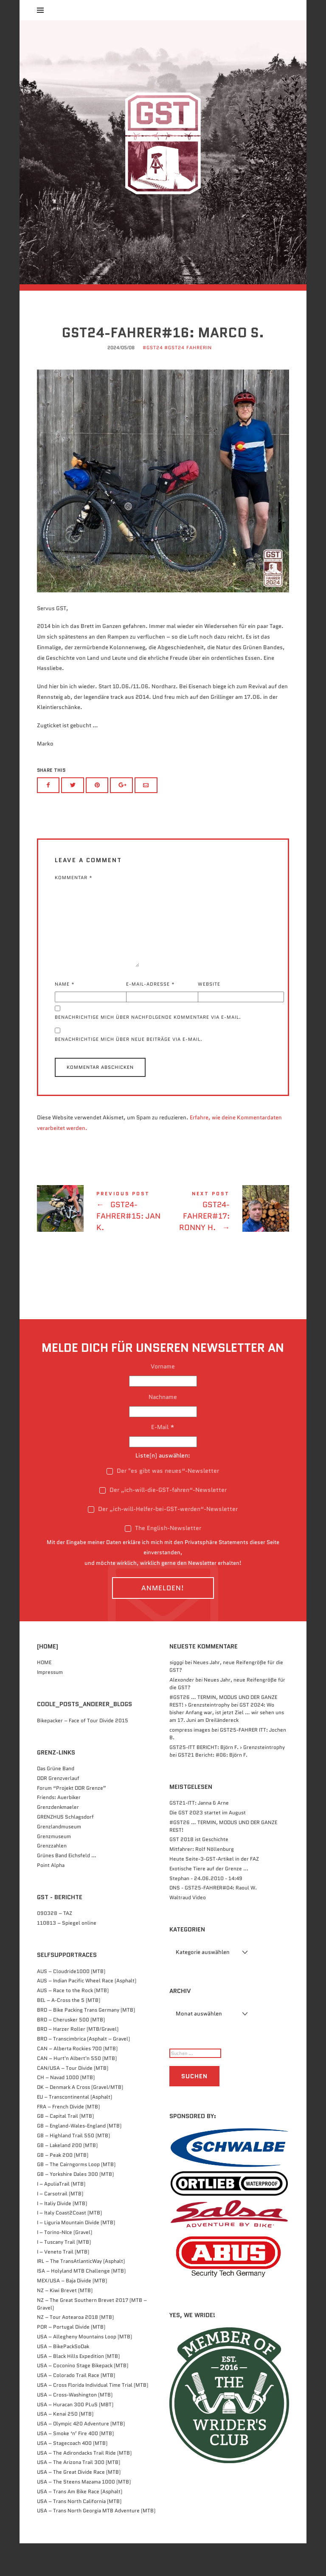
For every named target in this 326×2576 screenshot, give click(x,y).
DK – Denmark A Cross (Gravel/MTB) (80, 2119)
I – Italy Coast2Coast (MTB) (69, 2245)
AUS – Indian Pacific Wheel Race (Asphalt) (86, 2013)
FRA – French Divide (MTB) (68, 2139)
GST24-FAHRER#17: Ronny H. (226, 1246)
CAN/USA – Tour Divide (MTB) (72, 2100)
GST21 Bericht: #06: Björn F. (212, 1787)
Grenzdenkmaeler (58, 1839)
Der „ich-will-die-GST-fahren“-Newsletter (163, 1522)
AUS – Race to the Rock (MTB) (73, 2023)
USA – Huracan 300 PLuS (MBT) (75, 2437)
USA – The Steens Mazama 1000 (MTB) (84, 2514)
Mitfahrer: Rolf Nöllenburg (201, 1881)
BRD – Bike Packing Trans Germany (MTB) (86, 2042)
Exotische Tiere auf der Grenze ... (208, 1901)
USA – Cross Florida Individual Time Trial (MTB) (92, 2417)
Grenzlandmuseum (59, 1859)
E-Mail (162, 1459)
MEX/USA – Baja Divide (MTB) (72, 2313)
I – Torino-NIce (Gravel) (64, 2264)
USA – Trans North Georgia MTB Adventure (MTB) (96, 2543)
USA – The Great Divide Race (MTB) (79, 2504)
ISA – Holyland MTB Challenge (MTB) (81, 2303)
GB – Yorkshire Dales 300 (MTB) (75, 2206)
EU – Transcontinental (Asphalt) (74, 2129)
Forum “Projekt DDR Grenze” (71, 1820)
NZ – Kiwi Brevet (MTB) (65, 2323)
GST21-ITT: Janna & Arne (199, 1835)
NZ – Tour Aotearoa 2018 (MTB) (75, 2350)
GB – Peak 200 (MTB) (62, 2187)
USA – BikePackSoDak (63, 2379)
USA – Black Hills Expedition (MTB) (78, 2388)
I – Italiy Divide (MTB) (62, 2236)
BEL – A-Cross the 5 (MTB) (68, 2032)
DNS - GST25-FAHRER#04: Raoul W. (213, 1920)
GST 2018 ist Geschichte (198, 1872)
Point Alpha (51, 1897)
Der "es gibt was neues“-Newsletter (163, 1504)
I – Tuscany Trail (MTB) (64, 2274)
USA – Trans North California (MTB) (79, 2533)
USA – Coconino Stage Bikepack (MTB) (82, 2398)
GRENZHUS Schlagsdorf (65, 1849)
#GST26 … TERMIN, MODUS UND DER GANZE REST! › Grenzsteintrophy (223, 1733)
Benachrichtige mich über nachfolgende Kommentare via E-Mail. (148, 1049)
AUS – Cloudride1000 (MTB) (71, 2003)
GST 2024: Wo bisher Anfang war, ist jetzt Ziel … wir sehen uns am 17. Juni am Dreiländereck (226, 1745)
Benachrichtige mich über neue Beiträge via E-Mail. (128, 1072)
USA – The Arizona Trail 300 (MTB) (78, 2495)
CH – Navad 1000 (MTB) (66, 2109)
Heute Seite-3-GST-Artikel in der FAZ (214, 1891)
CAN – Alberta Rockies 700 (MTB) (77, 2081)
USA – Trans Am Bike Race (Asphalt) (79, 2524)
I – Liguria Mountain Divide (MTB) (76, 2255)
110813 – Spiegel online (66, 1955)
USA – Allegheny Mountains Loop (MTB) (84, 2369)
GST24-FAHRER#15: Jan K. (100, 1246)
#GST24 (153, 380)
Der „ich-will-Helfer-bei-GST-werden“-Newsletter (163, 1541)
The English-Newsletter (163, 1560)
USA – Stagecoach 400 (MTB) (72, 2475)
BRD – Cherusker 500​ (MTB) (71, 2052)
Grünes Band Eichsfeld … (66, 1888)
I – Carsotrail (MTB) (60, 2226)
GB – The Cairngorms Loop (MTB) (76, 2197)
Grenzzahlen (52, 1878)
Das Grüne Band (55, 1801)
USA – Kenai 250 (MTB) (65, 2446)
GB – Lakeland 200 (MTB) (67, 2177)
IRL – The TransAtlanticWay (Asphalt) (81, 2294)
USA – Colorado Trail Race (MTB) (76, 2407)
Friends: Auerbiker (59, 1830)
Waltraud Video (187, 1930)
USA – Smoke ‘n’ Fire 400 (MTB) (75, 2465)
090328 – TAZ (54, 1946)
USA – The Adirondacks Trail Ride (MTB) (84, 2485)
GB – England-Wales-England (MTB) (79, 2158)
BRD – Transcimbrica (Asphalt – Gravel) (83, 2071)
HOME (44, 1695)
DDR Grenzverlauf (58, 1810)
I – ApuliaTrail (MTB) (61, 2216)
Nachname (163, 1429)
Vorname (163, 1399)
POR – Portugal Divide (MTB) (71, 2359)
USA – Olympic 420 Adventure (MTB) (81, 2456)
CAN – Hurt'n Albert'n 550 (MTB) (77, 2090)
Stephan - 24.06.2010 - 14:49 (205, 1910)
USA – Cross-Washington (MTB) (74, 2427)
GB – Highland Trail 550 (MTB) (73, 2168)
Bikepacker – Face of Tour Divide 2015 (82, 1753)
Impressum (50, 1704)
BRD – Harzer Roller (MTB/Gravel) (77, 2062)
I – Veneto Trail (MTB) (63, 2284)
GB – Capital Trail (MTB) (65, 2149)
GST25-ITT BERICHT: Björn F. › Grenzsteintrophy (227, 1779)
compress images (189, 1762)
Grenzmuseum (54, 1868)
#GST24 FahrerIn (188, 380)
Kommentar (74, 910)
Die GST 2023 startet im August (207, 1845)
